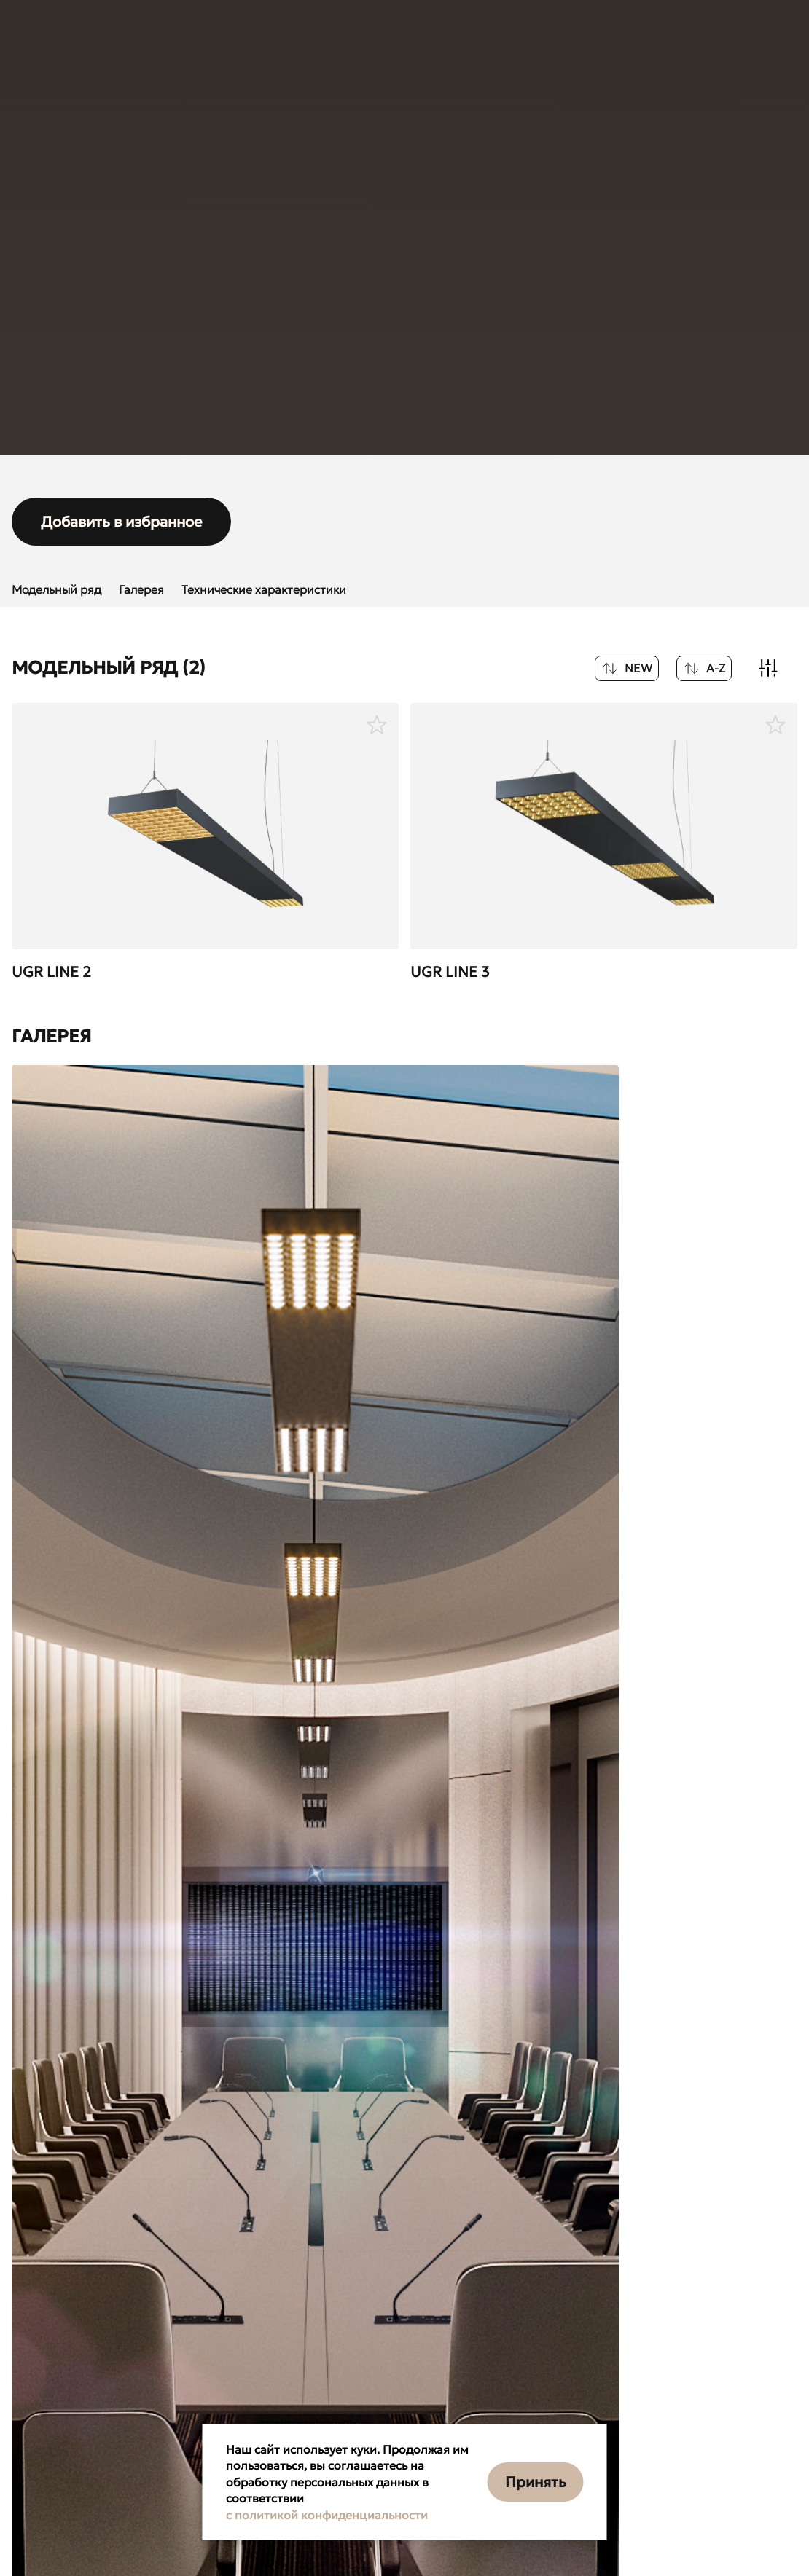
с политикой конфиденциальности (327, 2515)
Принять (535, 2482)
